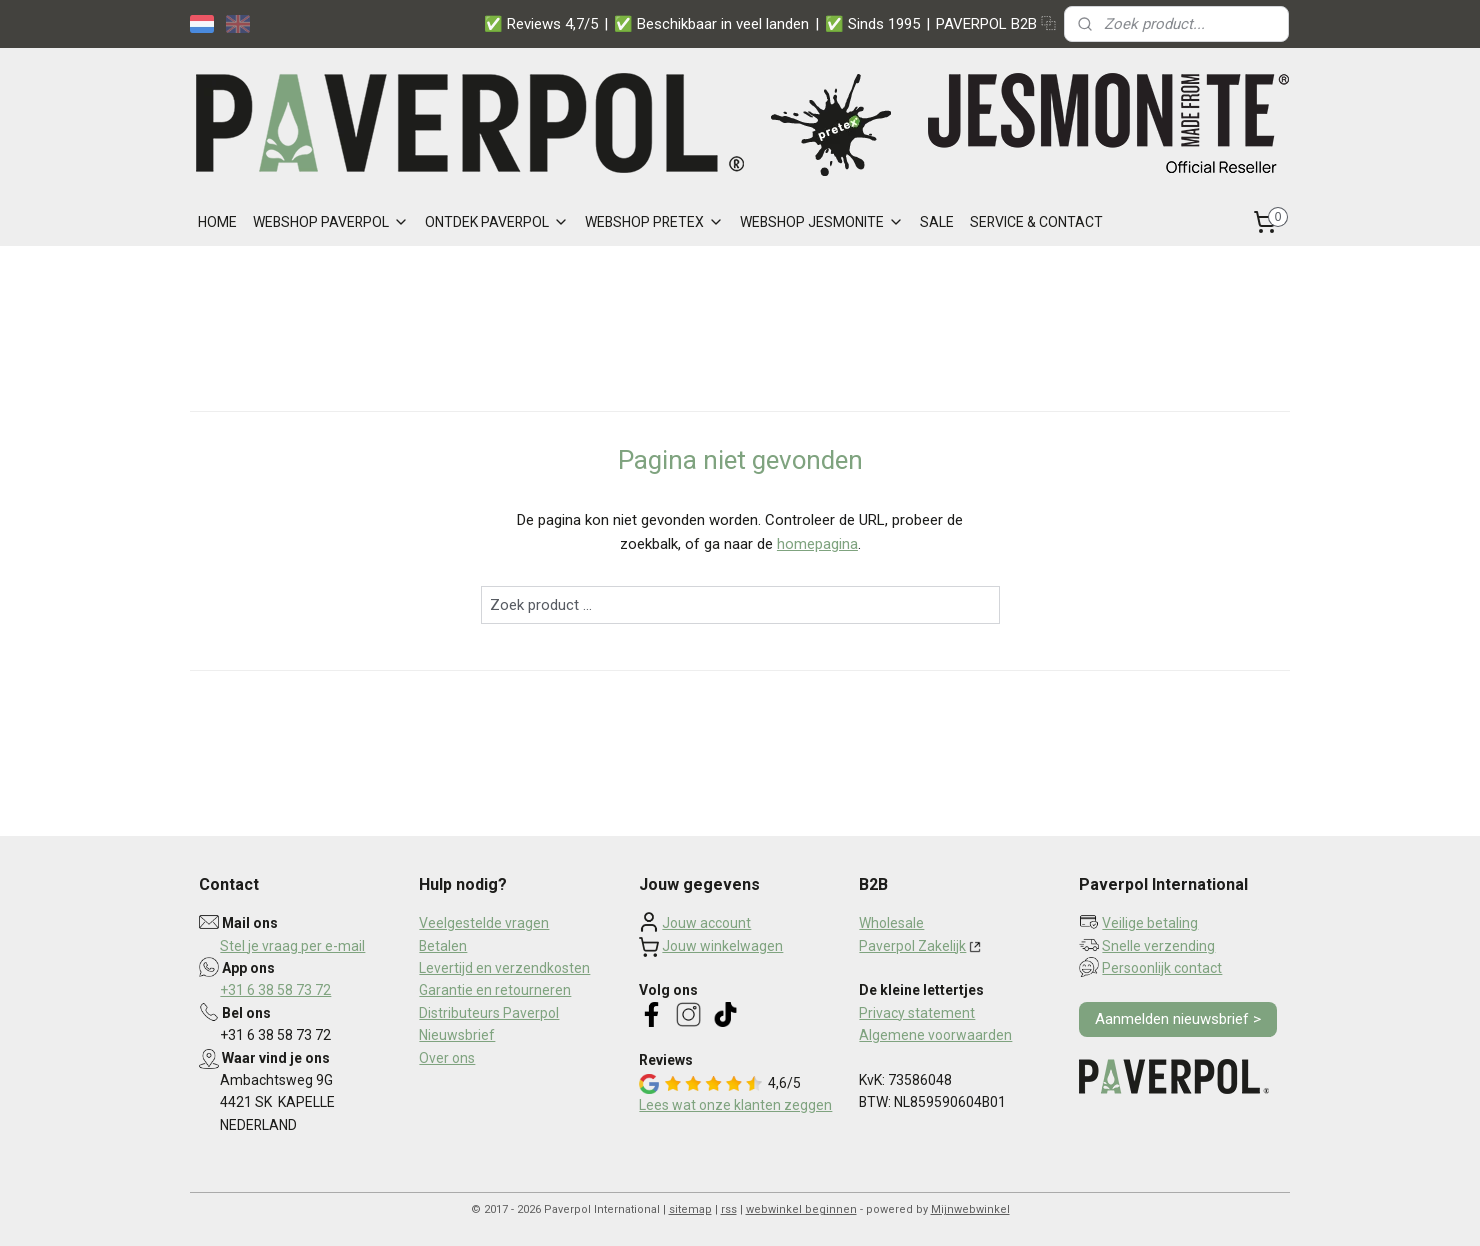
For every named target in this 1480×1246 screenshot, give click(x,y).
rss (729, 1209)
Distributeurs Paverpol (489, 1013)
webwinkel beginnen (801, 1209)
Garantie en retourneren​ (495, 990)
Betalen (443, 946)
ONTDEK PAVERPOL (497, 222)
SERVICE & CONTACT (1036, 222)
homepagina (817, 544)
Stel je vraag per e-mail (292, 946)
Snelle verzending (1158, 946)
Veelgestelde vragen (484, 923)
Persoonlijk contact (1162, 968)
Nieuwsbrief (457, 1035)
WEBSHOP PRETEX (654, 222)
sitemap (690, 1209)
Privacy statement (917, 1013)
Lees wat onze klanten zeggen (735, 1105)
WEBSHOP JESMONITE (822, 222)
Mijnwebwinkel (970, 1209)
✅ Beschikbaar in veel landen (711, 24)
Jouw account (706, 923)
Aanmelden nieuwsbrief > (1178, 1019)
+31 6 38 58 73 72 (275, 990)
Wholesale (891, 923)
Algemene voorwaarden (935, 1035)
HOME (217, 222)
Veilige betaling (1150, 923)
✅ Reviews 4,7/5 (541, 24)
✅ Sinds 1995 (872, 24)
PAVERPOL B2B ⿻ (996, 24)
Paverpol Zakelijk (912, 946)
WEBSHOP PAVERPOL (331, 222)
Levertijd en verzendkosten (504, 968)
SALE (937, 222)
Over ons (447, 1058)
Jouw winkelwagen (722, 946)
